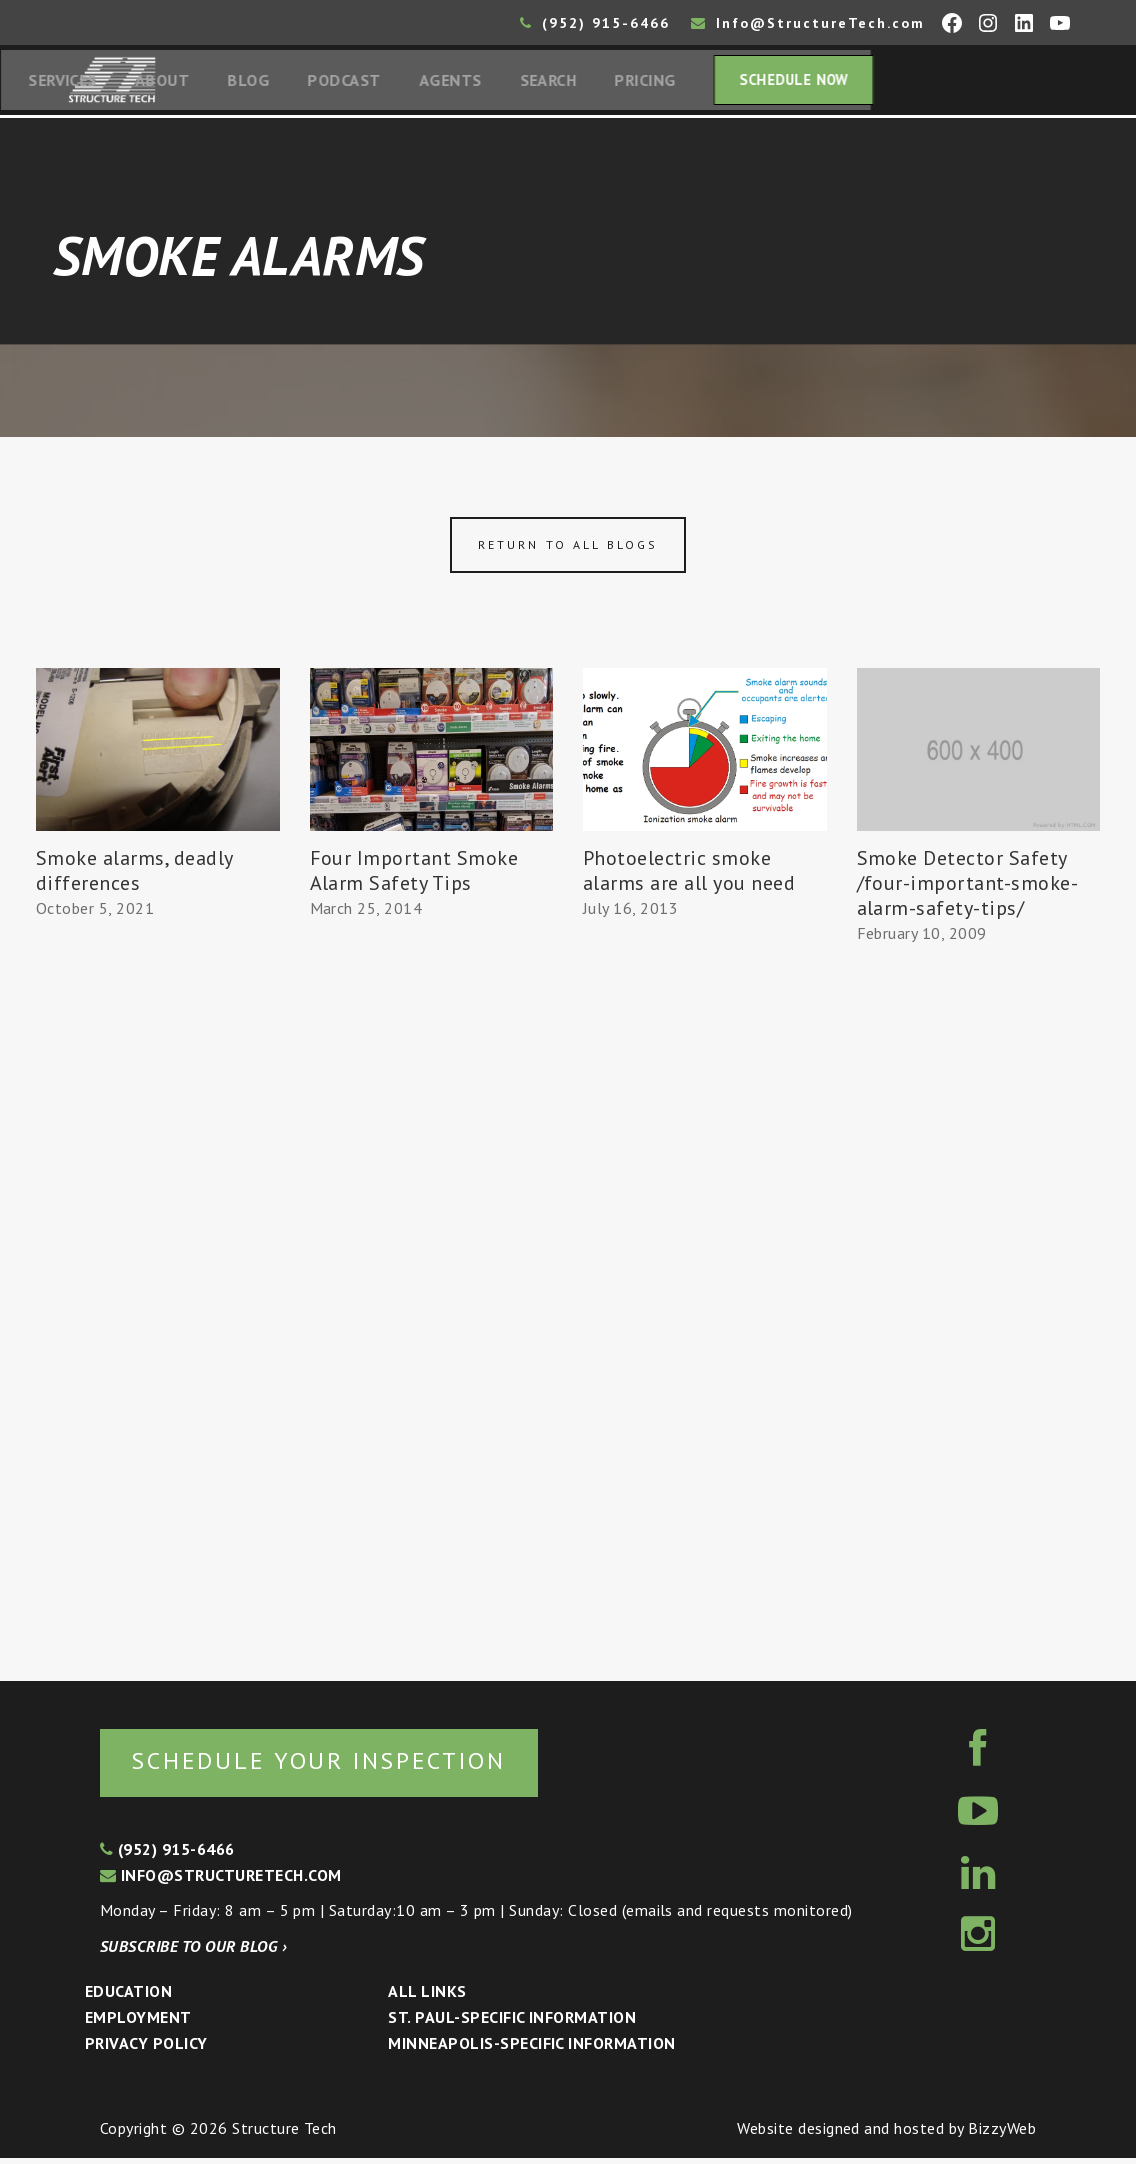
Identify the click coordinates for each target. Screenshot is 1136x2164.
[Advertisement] (158, 1296)
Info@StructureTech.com (808, 23)
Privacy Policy (146, 2049)
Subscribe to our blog (193, 1952)
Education (128, 1998)
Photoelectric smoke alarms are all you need (689, 874)
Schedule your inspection (335, 1766)
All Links (427, 1998)
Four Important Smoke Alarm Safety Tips (414, 874)
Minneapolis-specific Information (531, 2049)
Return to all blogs (568, 549)
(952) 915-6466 (595, 23)
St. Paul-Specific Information (512, 2023)
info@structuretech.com (221, 1881)
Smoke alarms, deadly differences (134, 874)
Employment (138, 2023)
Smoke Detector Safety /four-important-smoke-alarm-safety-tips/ (968, 887)
